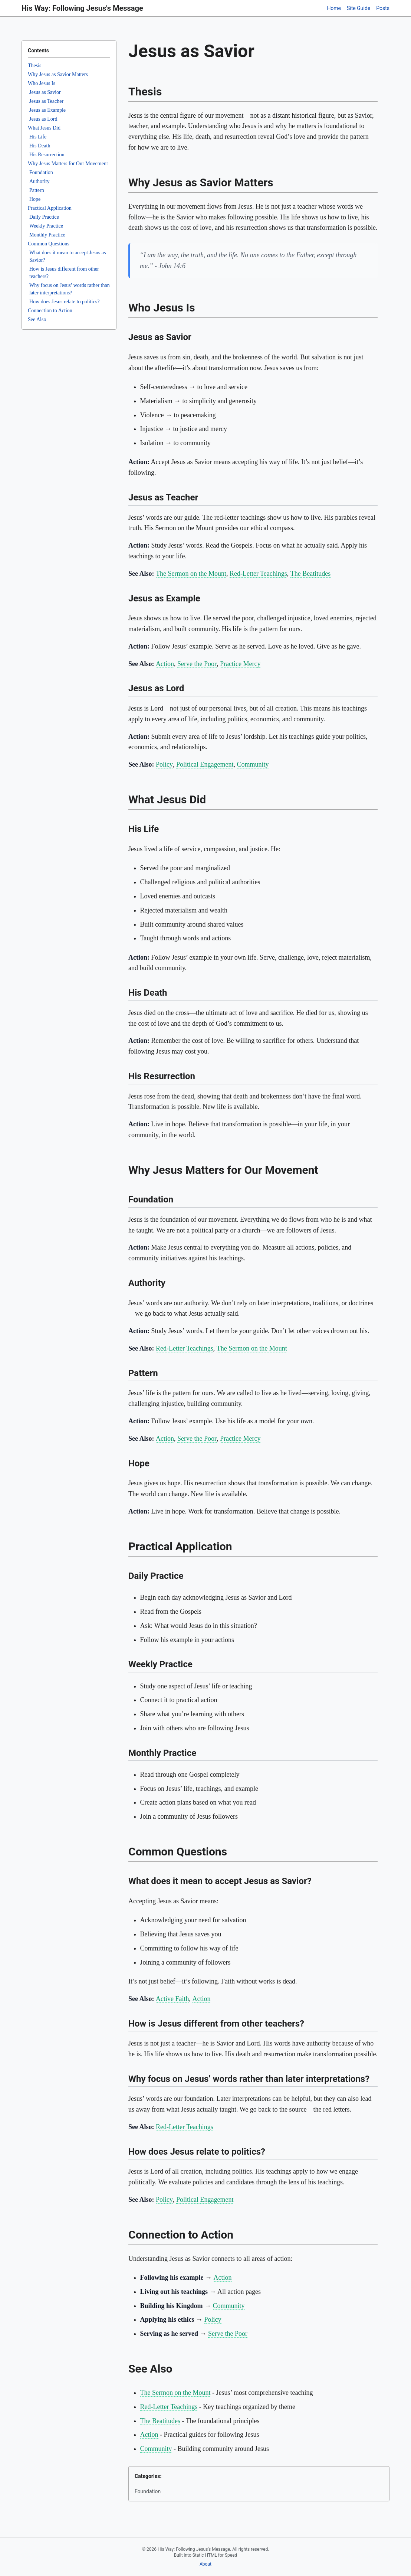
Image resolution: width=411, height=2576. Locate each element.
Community (253, 764)
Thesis (35, 65)
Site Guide (358, 8)
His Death (39, 145)
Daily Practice (44, 217)
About (205, 2564)
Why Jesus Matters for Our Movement (68, 163)
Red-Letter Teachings (258, 573)
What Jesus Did (44, 128)
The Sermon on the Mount (191, 573)
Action (165, 663)
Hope (34, 199)
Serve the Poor (197, 663)
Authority (39, 181)
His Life (37, 137)
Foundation (41, 172)
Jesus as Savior (45, 92)
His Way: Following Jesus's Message (82, 8)
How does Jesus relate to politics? (64, 301)
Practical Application (50, 208)
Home (334, 8)
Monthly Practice (47, 235)
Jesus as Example (47, 110)
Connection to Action (50, 310)
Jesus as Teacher (46, 101)
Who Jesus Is (41, 83)
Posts (382, 8)
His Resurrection (46, 154)
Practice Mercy (240, 663)
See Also (37, 319)
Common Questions (48, 244)
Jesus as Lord (43, 119)
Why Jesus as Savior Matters (58, 74)
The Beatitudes (310, 573)
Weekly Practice (46, 226)
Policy (164, 764)
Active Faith (172, 1998)
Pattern (36, 190)
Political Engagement (204, 764)
